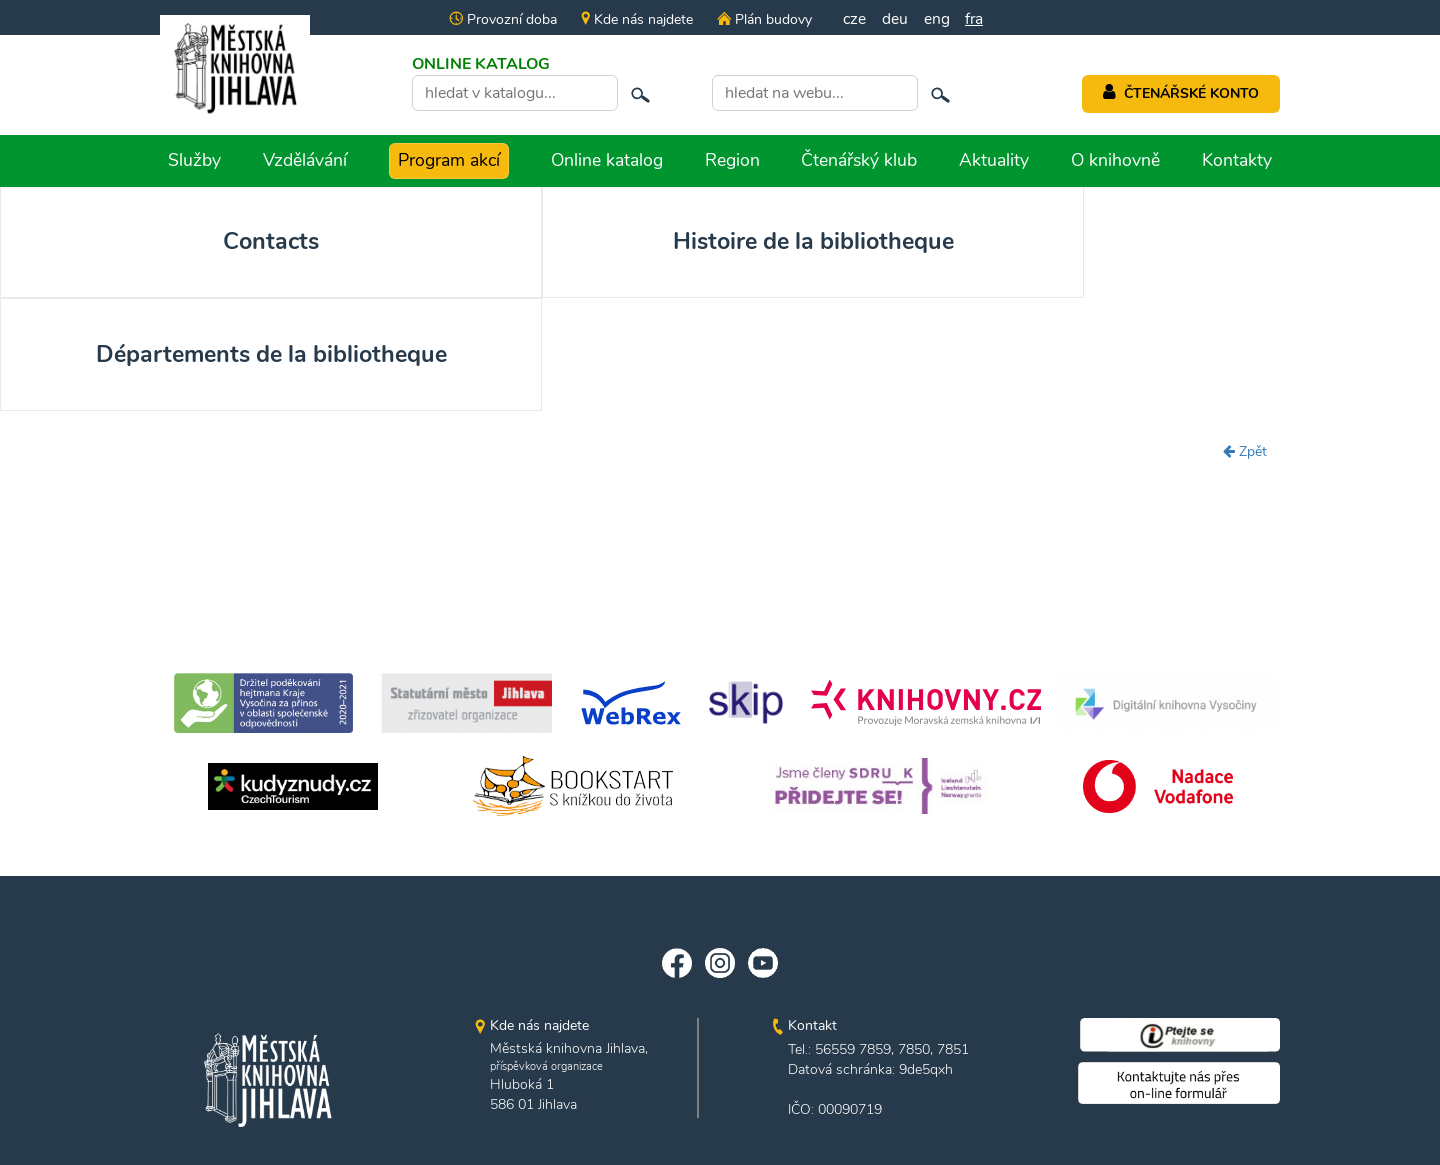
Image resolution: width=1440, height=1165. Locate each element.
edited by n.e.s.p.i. (720, 1113)
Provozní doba (501, 19)
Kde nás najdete (635, 19)
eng (937, 19)
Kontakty (1237, 160)
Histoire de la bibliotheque (432, 260)
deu (895, 19)
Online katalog (607, 160)
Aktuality (994, 160)
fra (975, 19)
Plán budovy (762, 19)
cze (854, 19)
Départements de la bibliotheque (720, 260)
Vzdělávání (305, 160)
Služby (194, 160)
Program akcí (449, 160)
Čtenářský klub (859, 160)
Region (732, 160)
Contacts (144, 243)
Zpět (1245, 376)
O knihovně (1115, 160)
